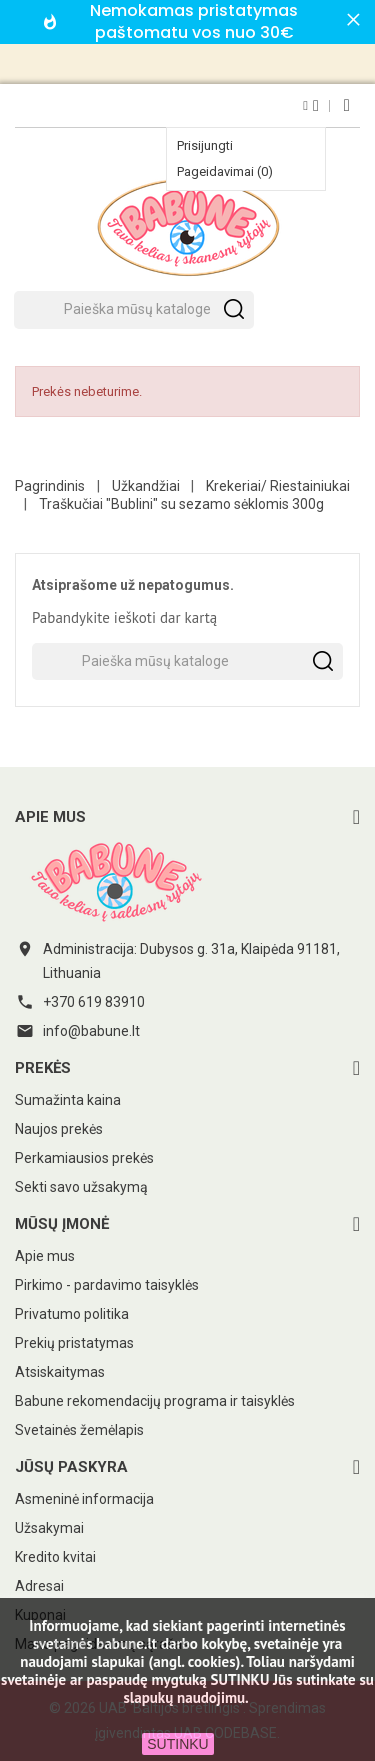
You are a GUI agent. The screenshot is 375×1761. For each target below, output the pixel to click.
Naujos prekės (59, 1129)
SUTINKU (177, 1744)
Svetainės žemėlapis (79, 1430)
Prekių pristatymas (74, 1343)
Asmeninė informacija (84, 1499)
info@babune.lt (91, 1031)
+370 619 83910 (94, 1002)
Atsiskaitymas (60, 1372)
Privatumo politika (72, 1314)
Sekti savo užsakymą (81, 1187)
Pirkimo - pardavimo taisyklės (107, 1285)
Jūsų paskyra (71, 1467)
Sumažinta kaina (68, 1100)
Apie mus (45, 1256)
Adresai (39, 1586)
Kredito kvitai (55, 1557)
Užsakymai (49, 1528)
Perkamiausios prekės (84, 1158)
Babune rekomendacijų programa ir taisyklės (155, 1401)
